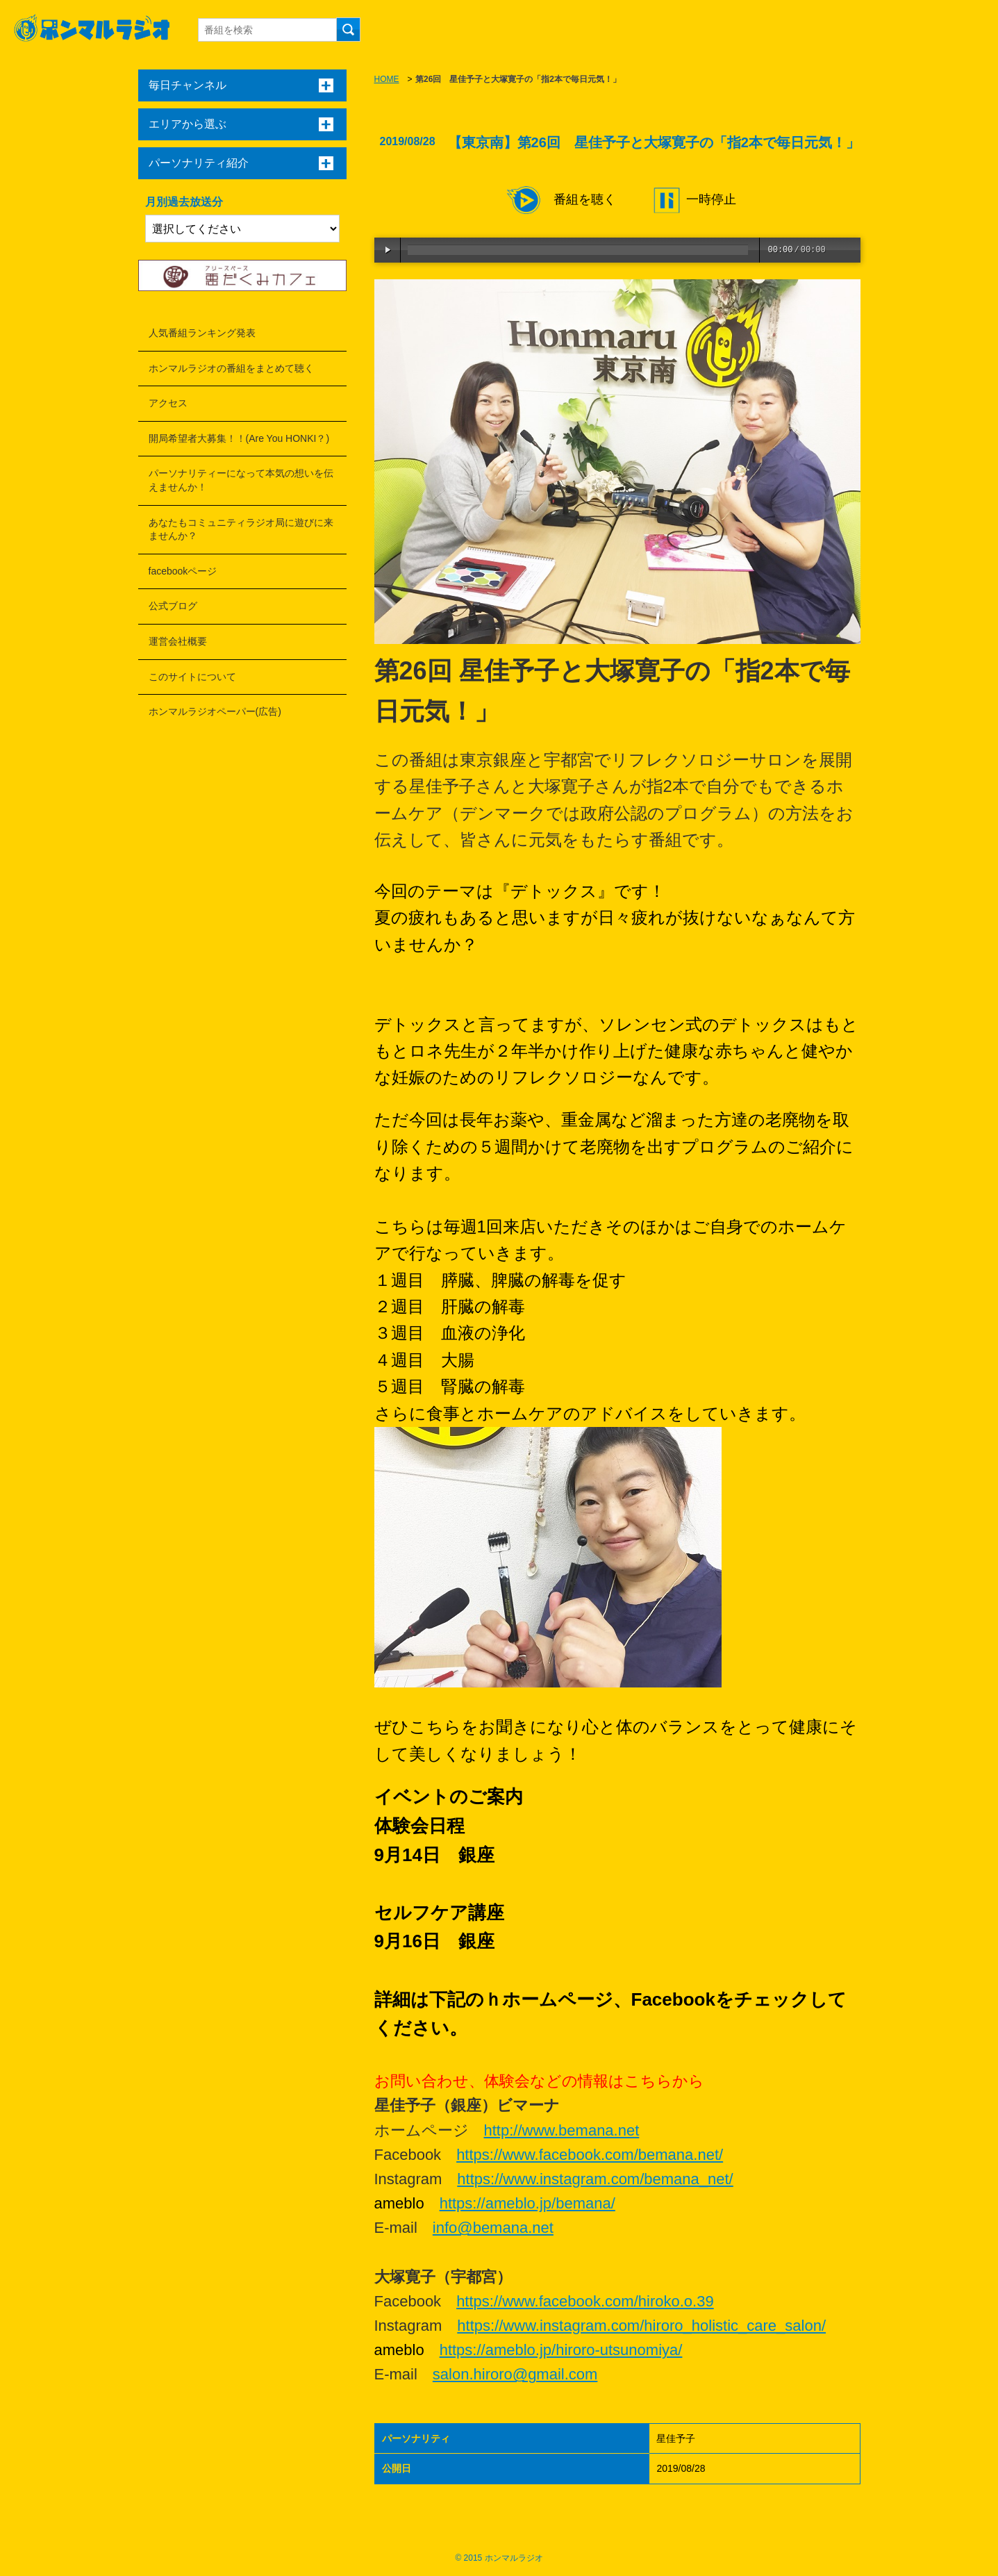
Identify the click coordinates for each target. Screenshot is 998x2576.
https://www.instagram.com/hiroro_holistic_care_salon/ (641, 2325)
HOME (386, 79)
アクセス (168, 402)
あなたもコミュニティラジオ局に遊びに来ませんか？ (241, 529)
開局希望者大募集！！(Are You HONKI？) (239, 438)
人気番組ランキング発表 (202, 332)
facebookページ (183, 571)
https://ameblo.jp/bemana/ (527, 2203)
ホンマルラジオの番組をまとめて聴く (231, 368)
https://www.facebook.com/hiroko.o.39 (585, 2301)
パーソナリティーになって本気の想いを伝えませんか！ (241, 480)
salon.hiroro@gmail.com (515, 2374)
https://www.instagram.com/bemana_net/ (595, 2179)
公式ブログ (173, 605)
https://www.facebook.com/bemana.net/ (589, 2154)
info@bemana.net (493, 2227)
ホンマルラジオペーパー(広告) (215, 711)
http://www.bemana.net (562, 2130)
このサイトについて (192, 676)
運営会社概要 (178, 641)
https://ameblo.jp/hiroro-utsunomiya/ (561, 2350)
